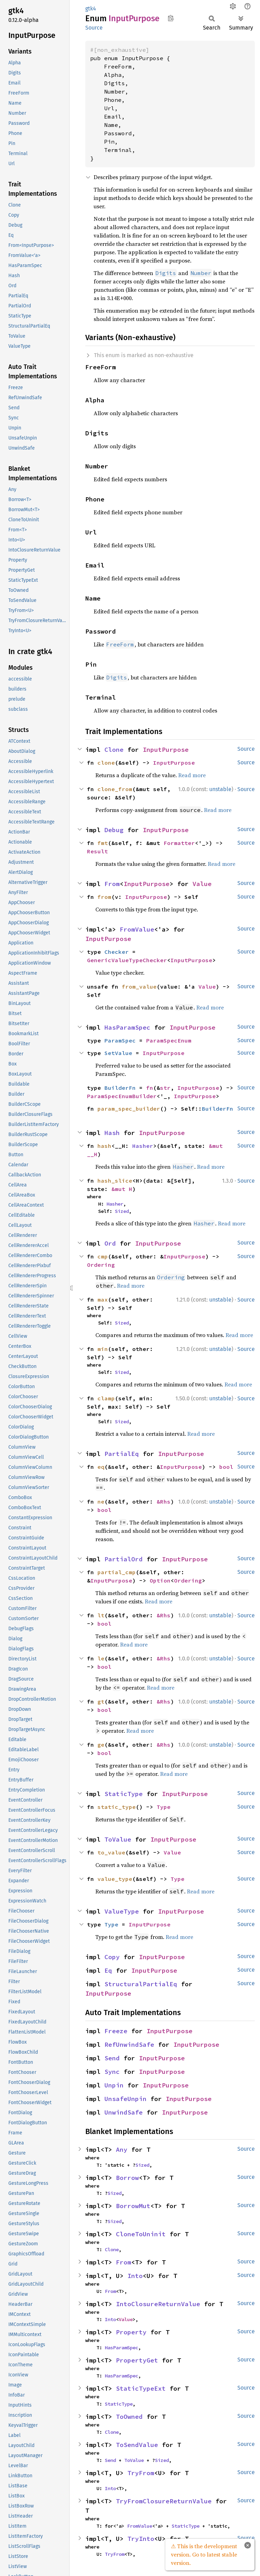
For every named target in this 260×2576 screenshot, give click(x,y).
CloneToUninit (141, 2234)
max (102, 1299)
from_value (139, 986)
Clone (114, 750)
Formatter (179, 842)
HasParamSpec (127, 1027)
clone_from (114, 789)
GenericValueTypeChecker (127, 960)
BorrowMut (133, 2206)
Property (131, 2332)
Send (112, 2058)
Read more (192, 775)
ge (100, 1744)
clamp (106, 1398)
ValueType (121, 1911)
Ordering (101, 1264)
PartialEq (121, 1454)
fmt (102, 842)
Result (97, 851)
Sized (122, 1211)
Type (164, 1806)
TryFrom (140, 2473)
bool (226, 1466)
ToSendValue (137, 2445)
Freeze (115, 2031)
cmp (102, 1256)
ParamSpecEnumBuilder (122, 1096)
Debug (114, 830)
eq (100, 1466)
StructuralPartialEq (140, 1984)
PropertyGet (137, 2360)
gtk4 (90, 8)
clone (106, 762)
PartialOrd (123, 1559)
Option (160, 1580)
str (165, 1087)
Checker (116, 951)
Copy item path (170, 18)
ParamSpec (120, 1040)
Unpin (114, 2085)
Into (135, 2276)
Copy (112, 1957)
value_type (114, 1878)
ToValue (117, 1839)
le (100, 1658)
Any (121, 2150)
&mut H (121, 1188)
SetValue (118, 1052)
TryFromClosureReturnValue (164, 2501)
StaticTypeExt (141, 2388)
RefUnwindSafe (129, 2044)
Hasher (142, 1145)
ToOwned (129, 2417)
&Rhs (164, 1501)
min (102, 1348)
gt (100, 1701)
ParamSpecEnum (168, 1040)
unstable (220, 789)
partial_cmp (116, 1572)
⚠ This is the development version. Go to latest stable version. (204, 2554)
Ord (110, 1243)
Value (202, 884)
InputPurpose (166, 750)
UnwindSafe (123, 2112)
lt (100, 1615)
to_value (111, 1852)
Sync (112, 2072)
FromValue (137, 929)
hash (104, 1145)
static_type (116, 1806)
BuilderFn (120, 1087)
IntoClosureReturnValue (158, 2304)
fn (149, 1087)
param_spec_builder (128, 1108)
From (112, 884)
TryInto (140, 2539)
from (104, 896)
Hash (112, 1133)
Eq (108, 1970)
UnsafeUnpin (125, 2099)
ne (100, 1501)
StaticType (123, 1794)
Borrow (127, 2178)
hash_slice (114, 1180)
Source (94, 27)
